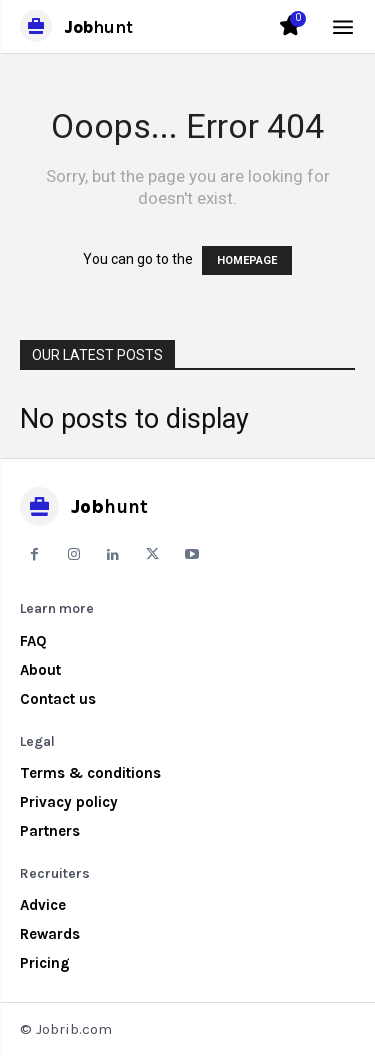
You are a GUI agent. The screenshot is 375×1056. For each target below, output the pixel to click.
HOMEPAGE (247, 260)
